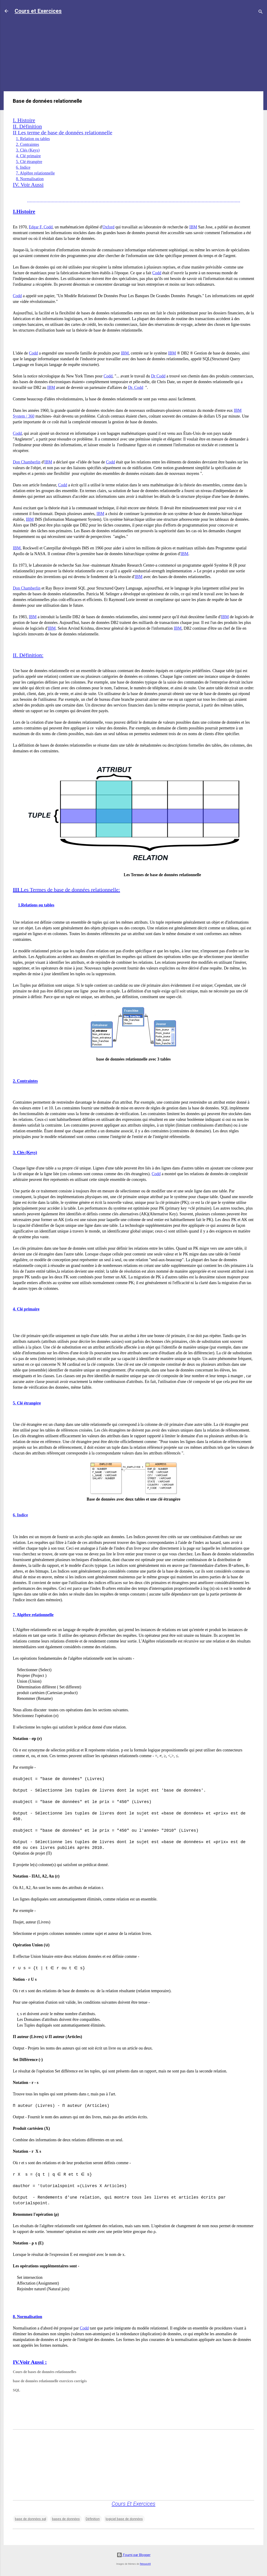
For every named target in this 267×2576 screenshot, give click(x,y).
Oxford (108, 227)
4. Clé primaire (28, 156)
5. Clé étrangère (29, 161)
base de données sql (30, 2519)
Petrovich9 (145, 2563)
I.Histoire (24, 211)
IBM (193, 227)
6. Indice (23, 167)
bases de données (66, 2519)
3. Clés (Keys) (28, 150)
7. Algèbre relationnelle (35, 173)
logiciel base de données (124, 2519)
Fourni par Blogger (134, 2555)
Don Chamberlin (26, 462)
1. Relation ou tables (33, 138)
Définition (93, 2519)
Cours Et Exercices (133, 2504)
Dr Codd (158, 376)
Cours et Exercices (38, 11)
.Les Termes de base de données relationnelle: (66, 890)
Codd (156, 273)
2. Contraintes (27, 144)
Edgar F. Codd (41, 227)
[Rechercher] (260, 12)
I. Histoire (24, 120)
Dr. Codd (135, 387)
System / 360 (23, 416)
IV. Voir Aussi (28, 185)
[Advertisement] (133, 55)
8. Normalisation (30, 179)
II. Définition (27, 126)
